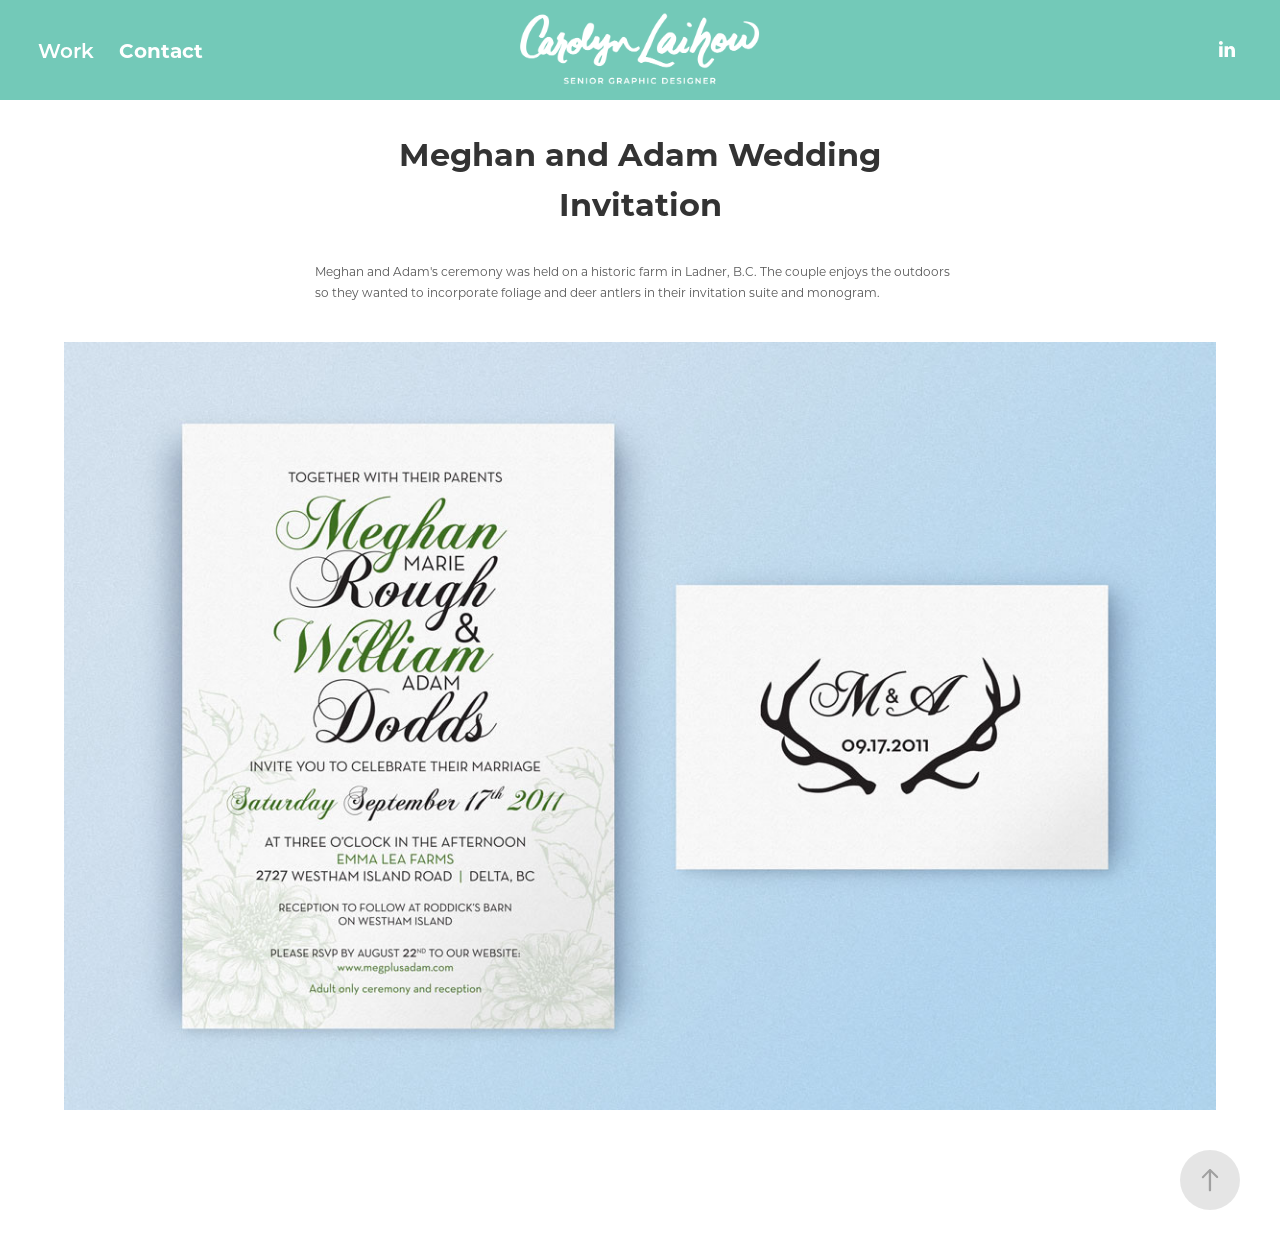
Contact (161, 49)
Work (66, 50)
